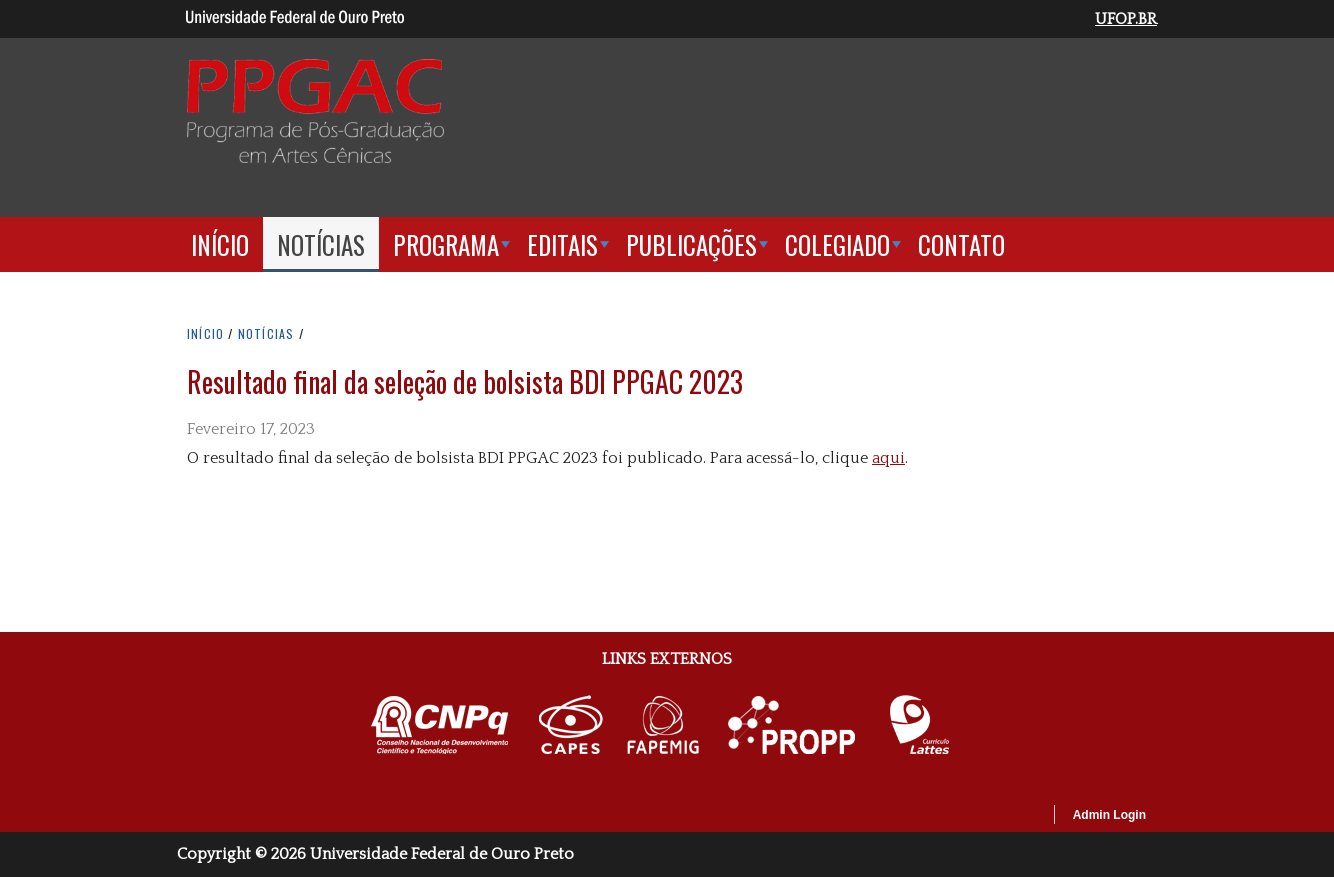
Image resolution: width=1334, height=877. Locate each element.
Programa (446, 244)
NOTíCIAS (268, 333)
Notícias (321, 244)
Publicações (691, 244)
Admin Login (1109, 815)
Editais (562, 244)
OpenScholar (1003, 818)
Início (220, 244)
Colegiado (837, 244)
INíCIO (205, 333)
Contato (961, 244)
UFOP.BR (1126, 19)
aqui (888, 458)
